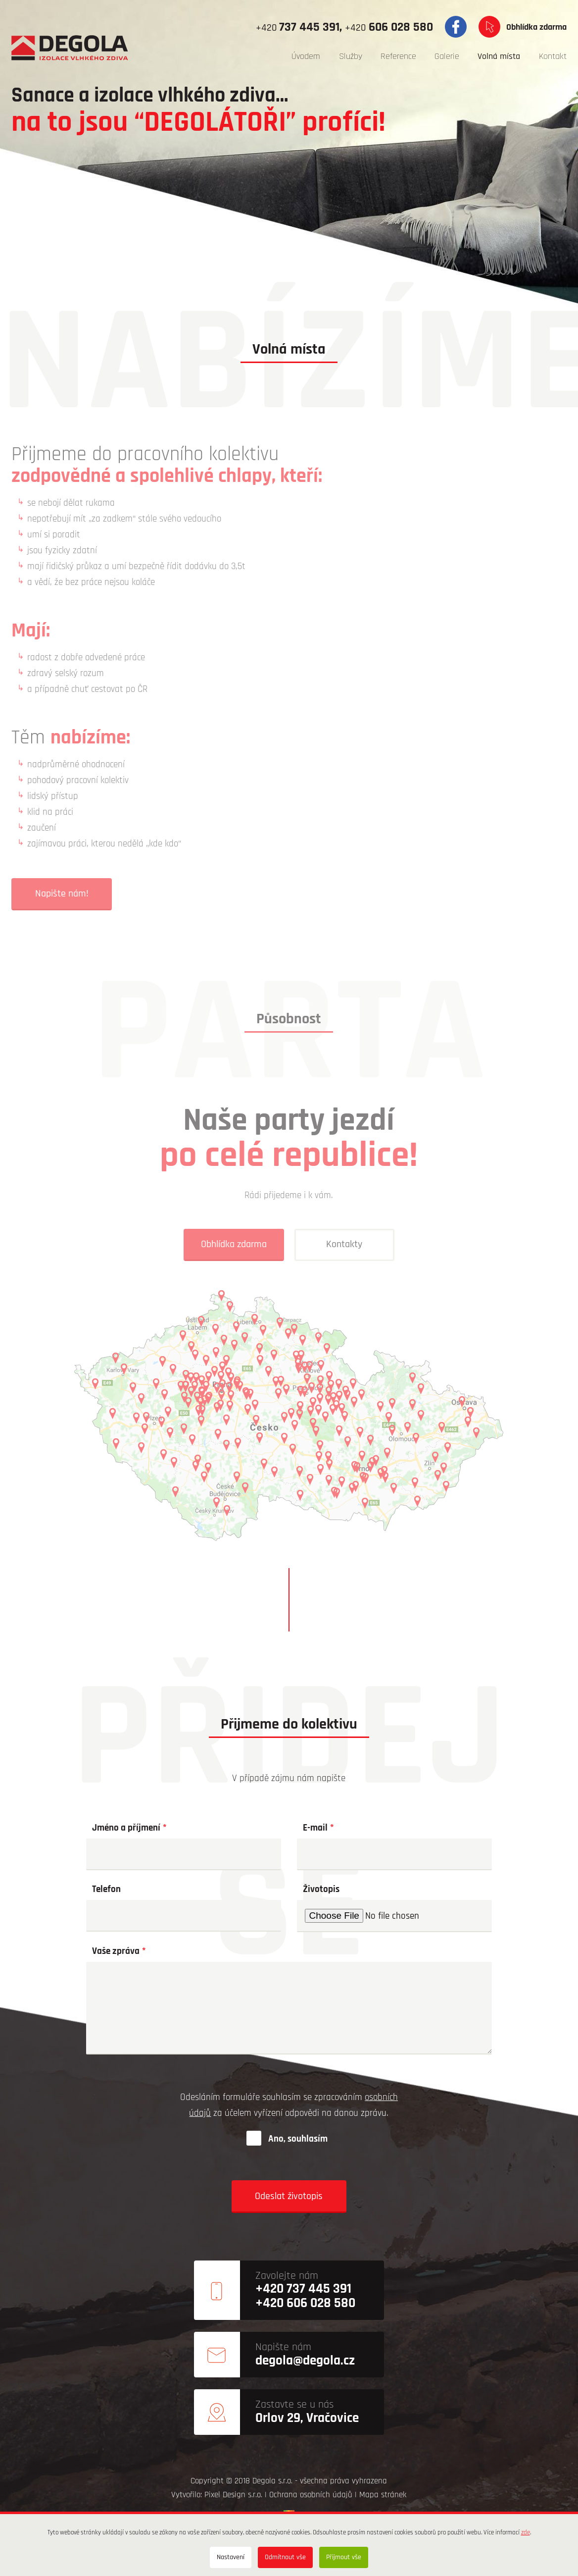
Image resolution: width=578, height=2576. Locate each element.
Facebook (456, 27)
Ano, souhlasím (298, 2139)
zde (525, 2532)
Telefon (106, 1889)
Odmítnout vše (285, 2557)
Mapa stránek (382, 2495)
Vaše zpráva (116, 1951)
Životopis (321, 1889)
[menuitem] (306, 57)
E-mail (315, 1828)
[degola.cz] (69, 47)
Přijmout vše (343, 2557)
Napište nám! (62, 894)
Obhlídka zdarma (536, 27)
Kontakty (345, 1244)
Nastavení (230, 2557)
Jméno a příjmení (126, 1828)
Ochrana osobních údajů (310, 2495)
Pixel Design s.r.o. (233, 2495)
